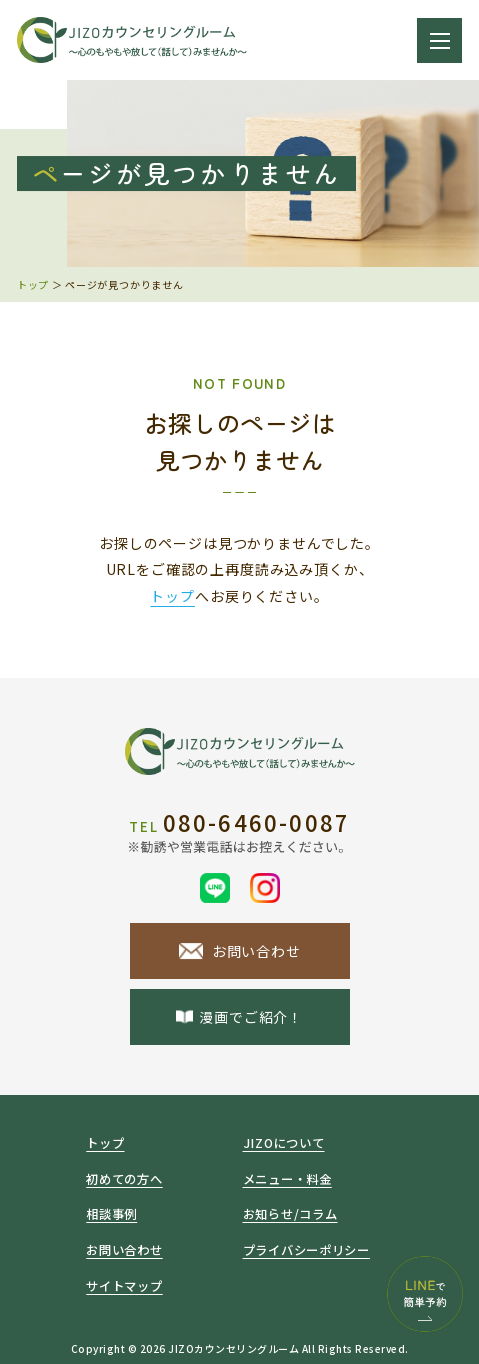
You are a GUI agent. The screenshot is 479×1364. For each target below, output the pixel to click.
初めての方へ (124, 1179)
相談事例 (111, 1214)
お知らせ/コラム (290, 1214)
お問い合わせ (124, 1250)
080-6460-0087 (240, 824)
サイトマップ (124, 1286)
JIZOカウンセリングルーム (233, 1348)
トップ (33, 284)
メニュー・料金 (287, 1179)
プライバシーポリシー (306, 1250)
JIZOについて (284, 1143)
